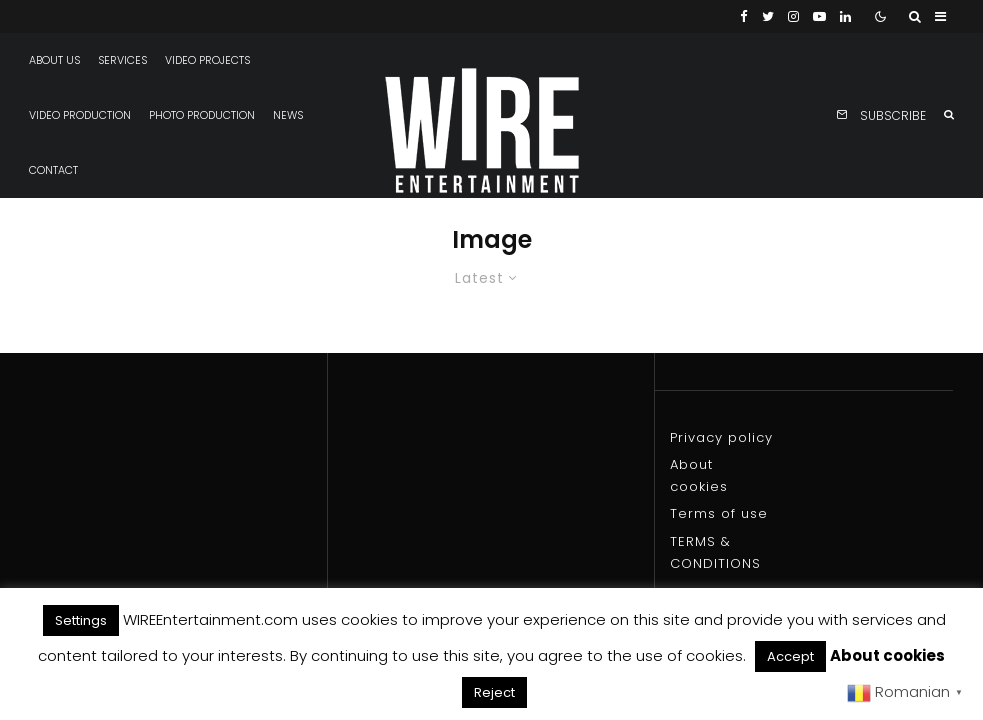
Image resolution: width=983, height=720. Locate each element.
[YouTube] (819, 16)
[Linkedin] (845, 16)
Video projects (207, 60)
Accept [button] (790, 656)
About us (54, 60)
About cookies (887, 655)
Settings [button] (81, 620)
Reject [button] (494, 692)
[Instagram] (793, 16)
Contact (53, 170)
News (288, 115)
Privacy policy (721, 437)
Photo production (202, 115)
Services (122, 60)
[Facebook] (744, 16)
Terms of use (719, 513)
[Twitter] (768, 16)
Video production (80, 115)
